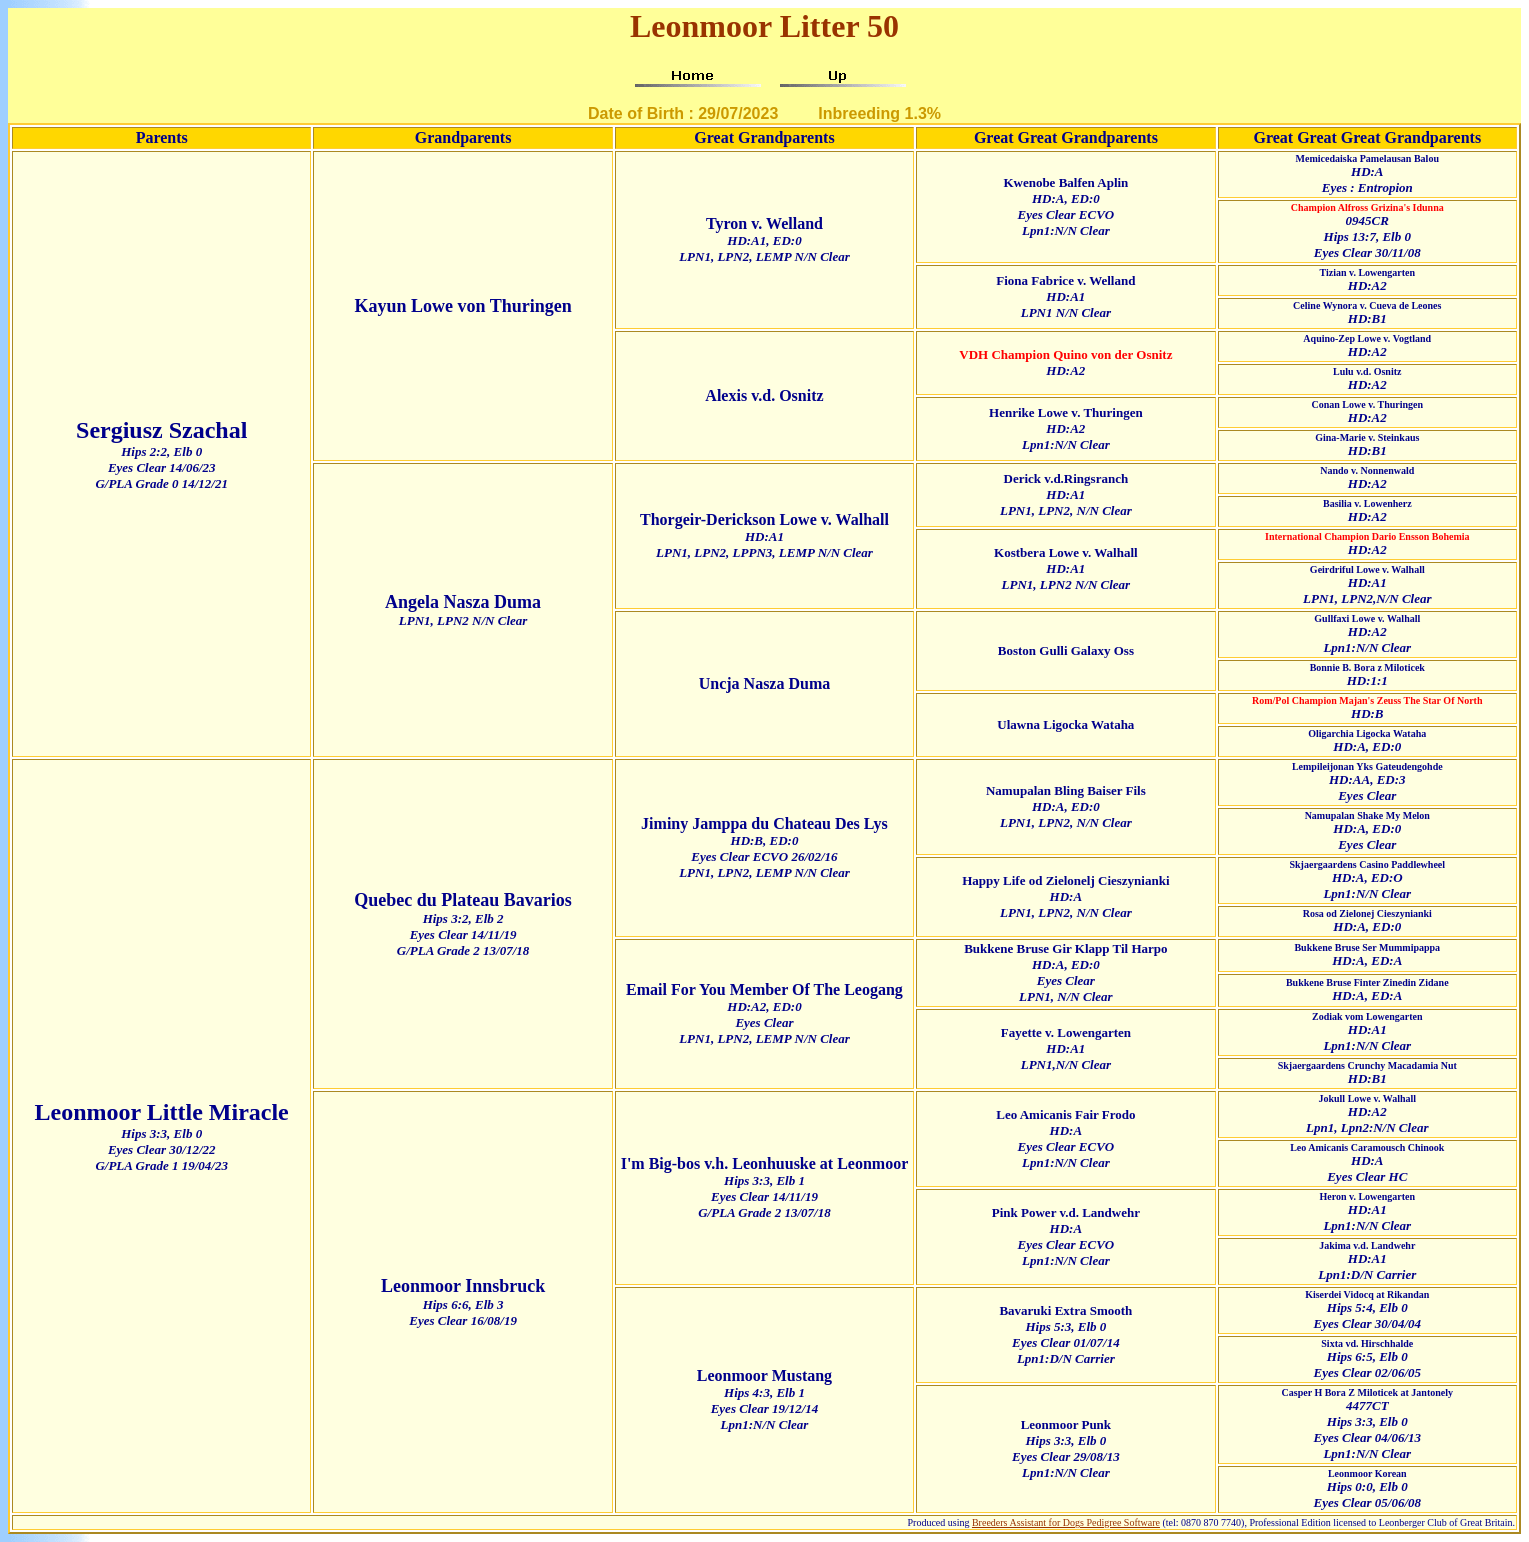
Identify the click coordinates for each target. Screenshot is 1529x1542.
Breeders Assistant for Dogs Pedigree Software (1066, 1522)
